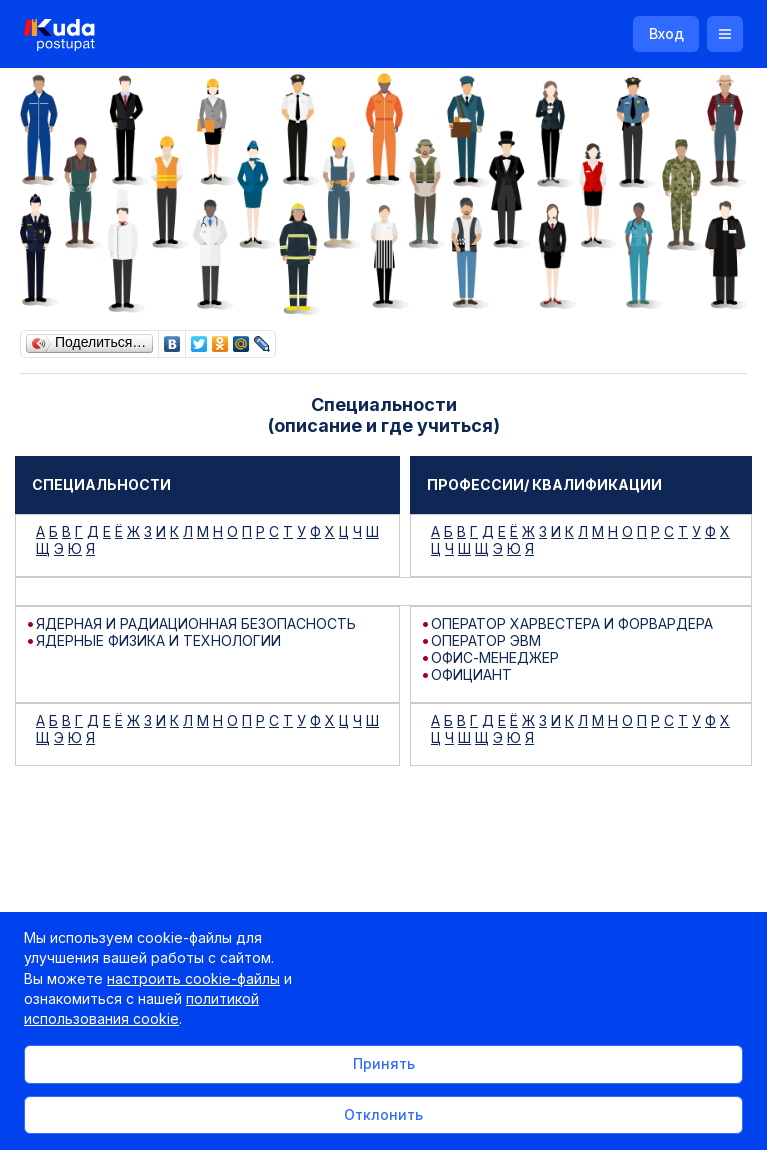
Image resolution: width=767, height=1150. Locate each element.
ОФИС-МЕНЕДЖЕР (495, 657)
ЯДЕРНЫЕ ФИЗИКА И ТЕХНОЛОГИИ (158, 640)
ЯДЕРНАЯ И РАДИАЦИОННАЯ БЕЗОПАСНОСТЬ (196, 623)
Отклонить (383, 1114)
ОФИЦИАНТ (471, 674)
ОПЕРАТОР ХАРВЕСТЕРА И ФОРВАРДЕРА (572, 623)
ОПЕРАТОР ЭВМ (486, 640)
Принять (384, 1063)
